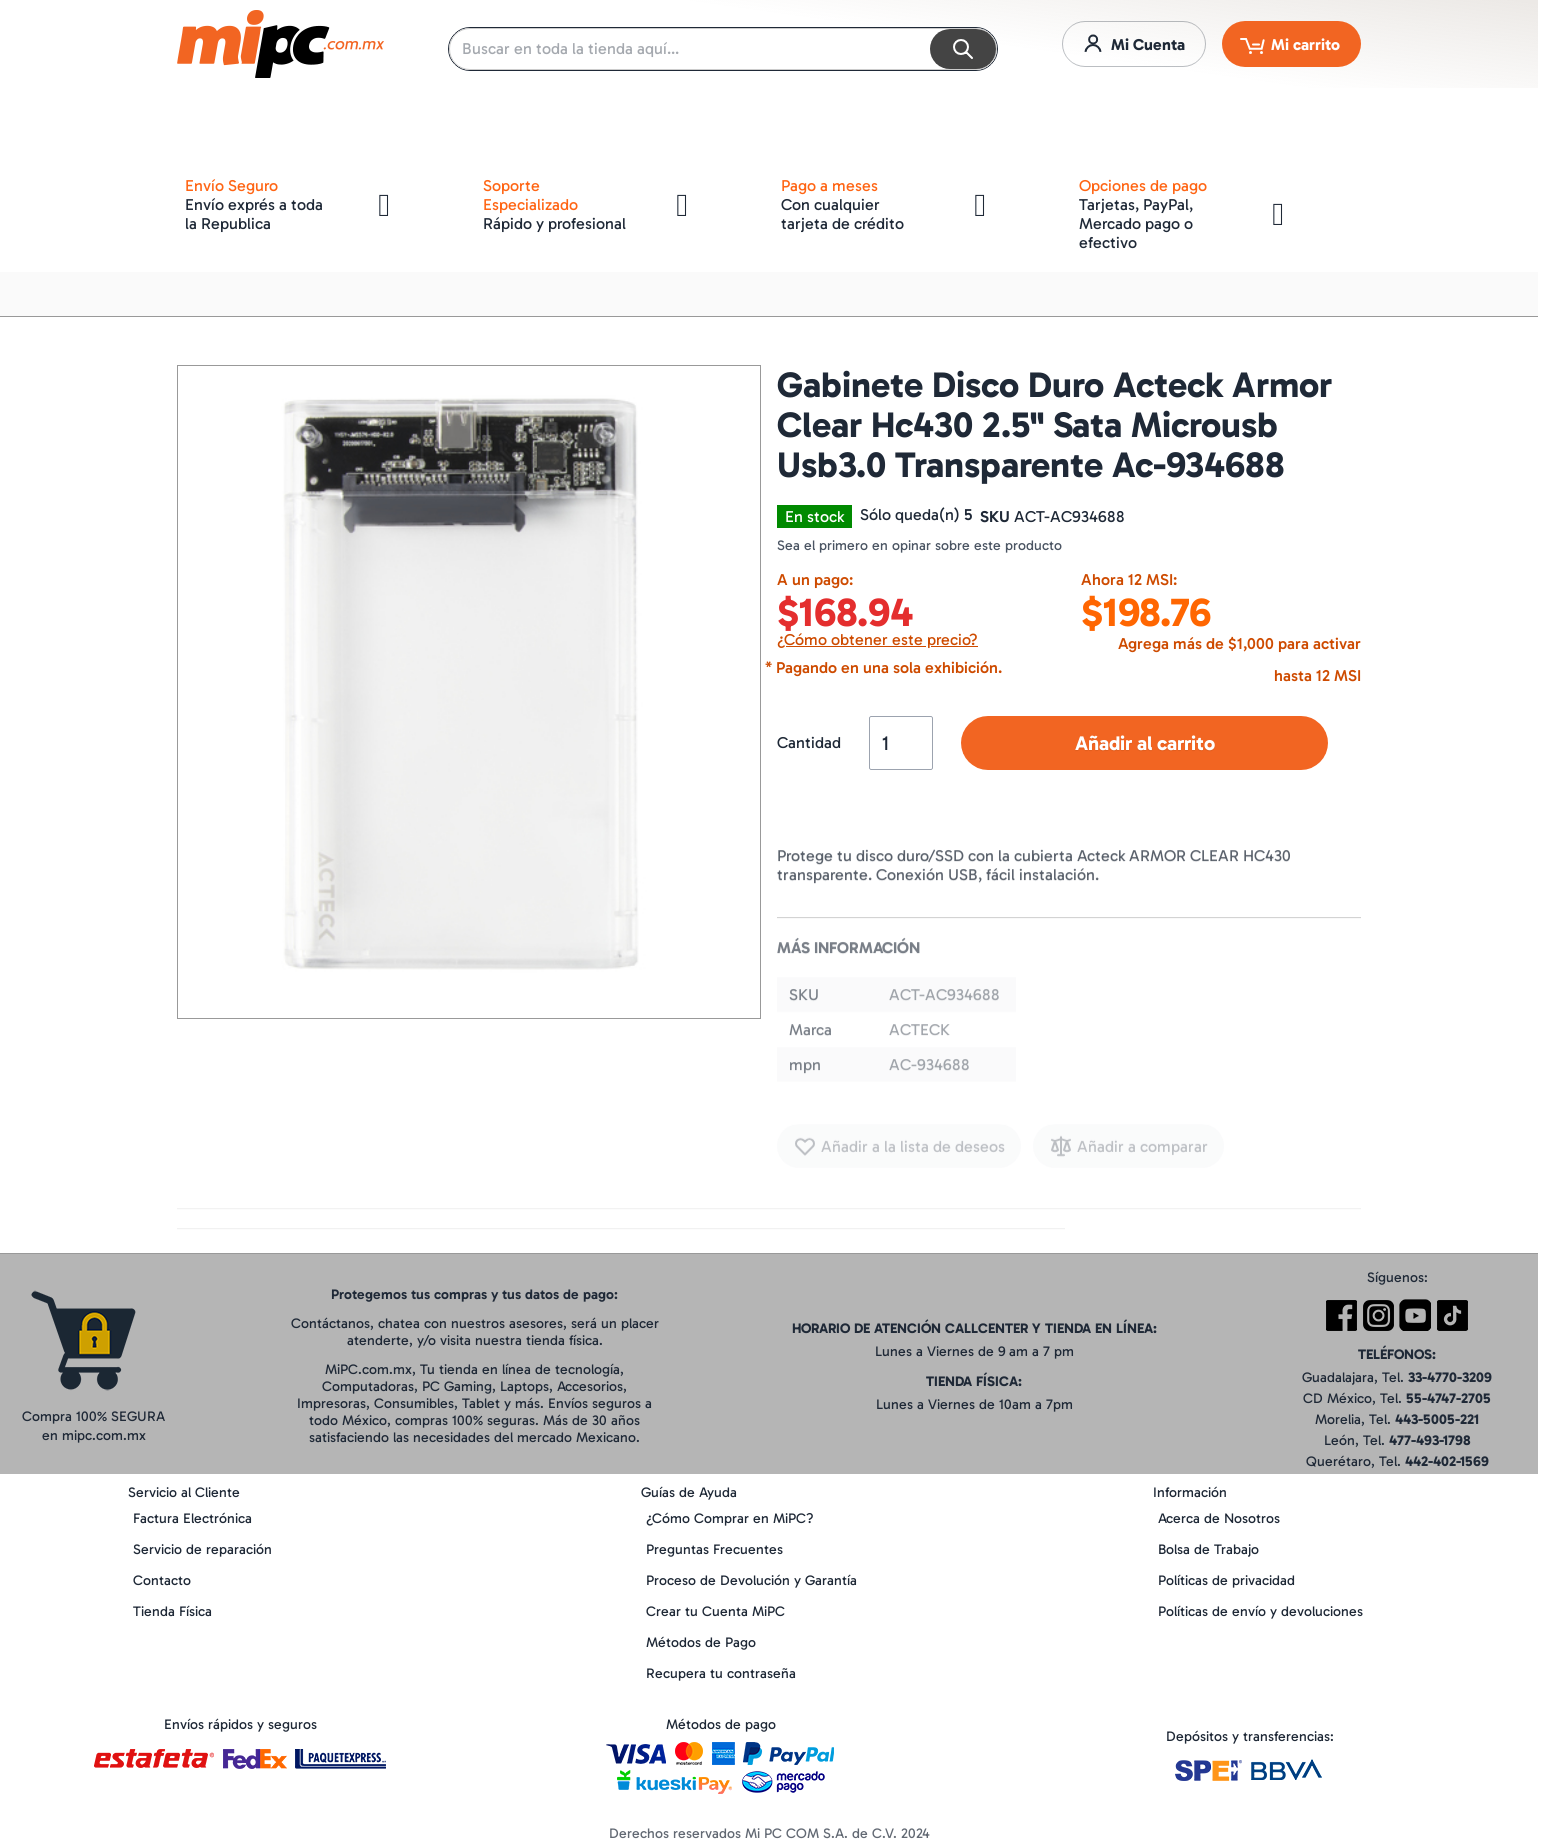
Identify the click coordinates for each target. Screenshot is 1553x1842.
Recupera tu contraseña (721, 1673)
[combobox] (723, 49)
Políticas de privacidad (1226, 1580)
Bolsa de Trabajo (1208, 1549)
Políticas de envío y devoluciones (1260, 1611)
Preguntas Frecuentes (714, 1549)
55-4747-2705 (1448, 1398)
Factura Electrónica (192, 1518)
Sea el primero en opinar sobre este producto (919, 545)
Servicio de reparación (202, 1549)
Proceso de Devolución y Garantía (751, 1580)
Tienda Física (172, 1611)
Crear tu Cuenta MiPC (715, 1611)
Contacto (162, 1580)
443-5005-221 (1437, 1419)
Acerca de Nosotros (1219, 1518)
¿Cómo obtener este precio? (877, 639)
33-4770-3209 (1450, 1377)
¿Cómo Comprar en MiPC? (730, 1518)
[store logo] (280, 44)
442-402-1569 (1447, 1461)
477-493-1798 (1430, 1440)
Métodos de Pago (701, 1642)
